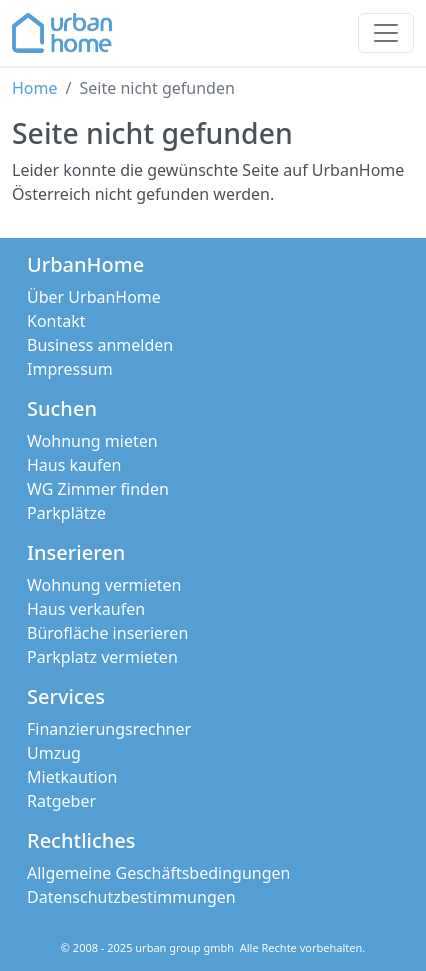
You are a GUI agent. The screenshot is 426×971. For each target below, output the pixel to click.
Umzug (54, 753)
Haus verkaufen (86, 609)
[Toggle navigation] (386, 33)
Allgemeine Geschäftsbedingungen (158, 873)
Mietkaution (72, 777)
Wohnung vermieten (104, 585)
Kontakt (56, 321)
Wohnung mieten (92, 441)
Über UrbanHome (94, 297)
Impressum (70, 369)
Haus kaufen (74, 465)
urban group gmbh (184, 947)
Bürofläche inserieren (107, 633)
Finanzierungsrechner (109, 729)
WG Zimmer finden (98, 489)
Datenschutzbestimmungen (131, 897)
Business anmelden (100, 345)
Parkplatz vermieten (102, 657)
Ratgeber (61, 801)
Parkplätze (66, 513)
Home (35, 88)
